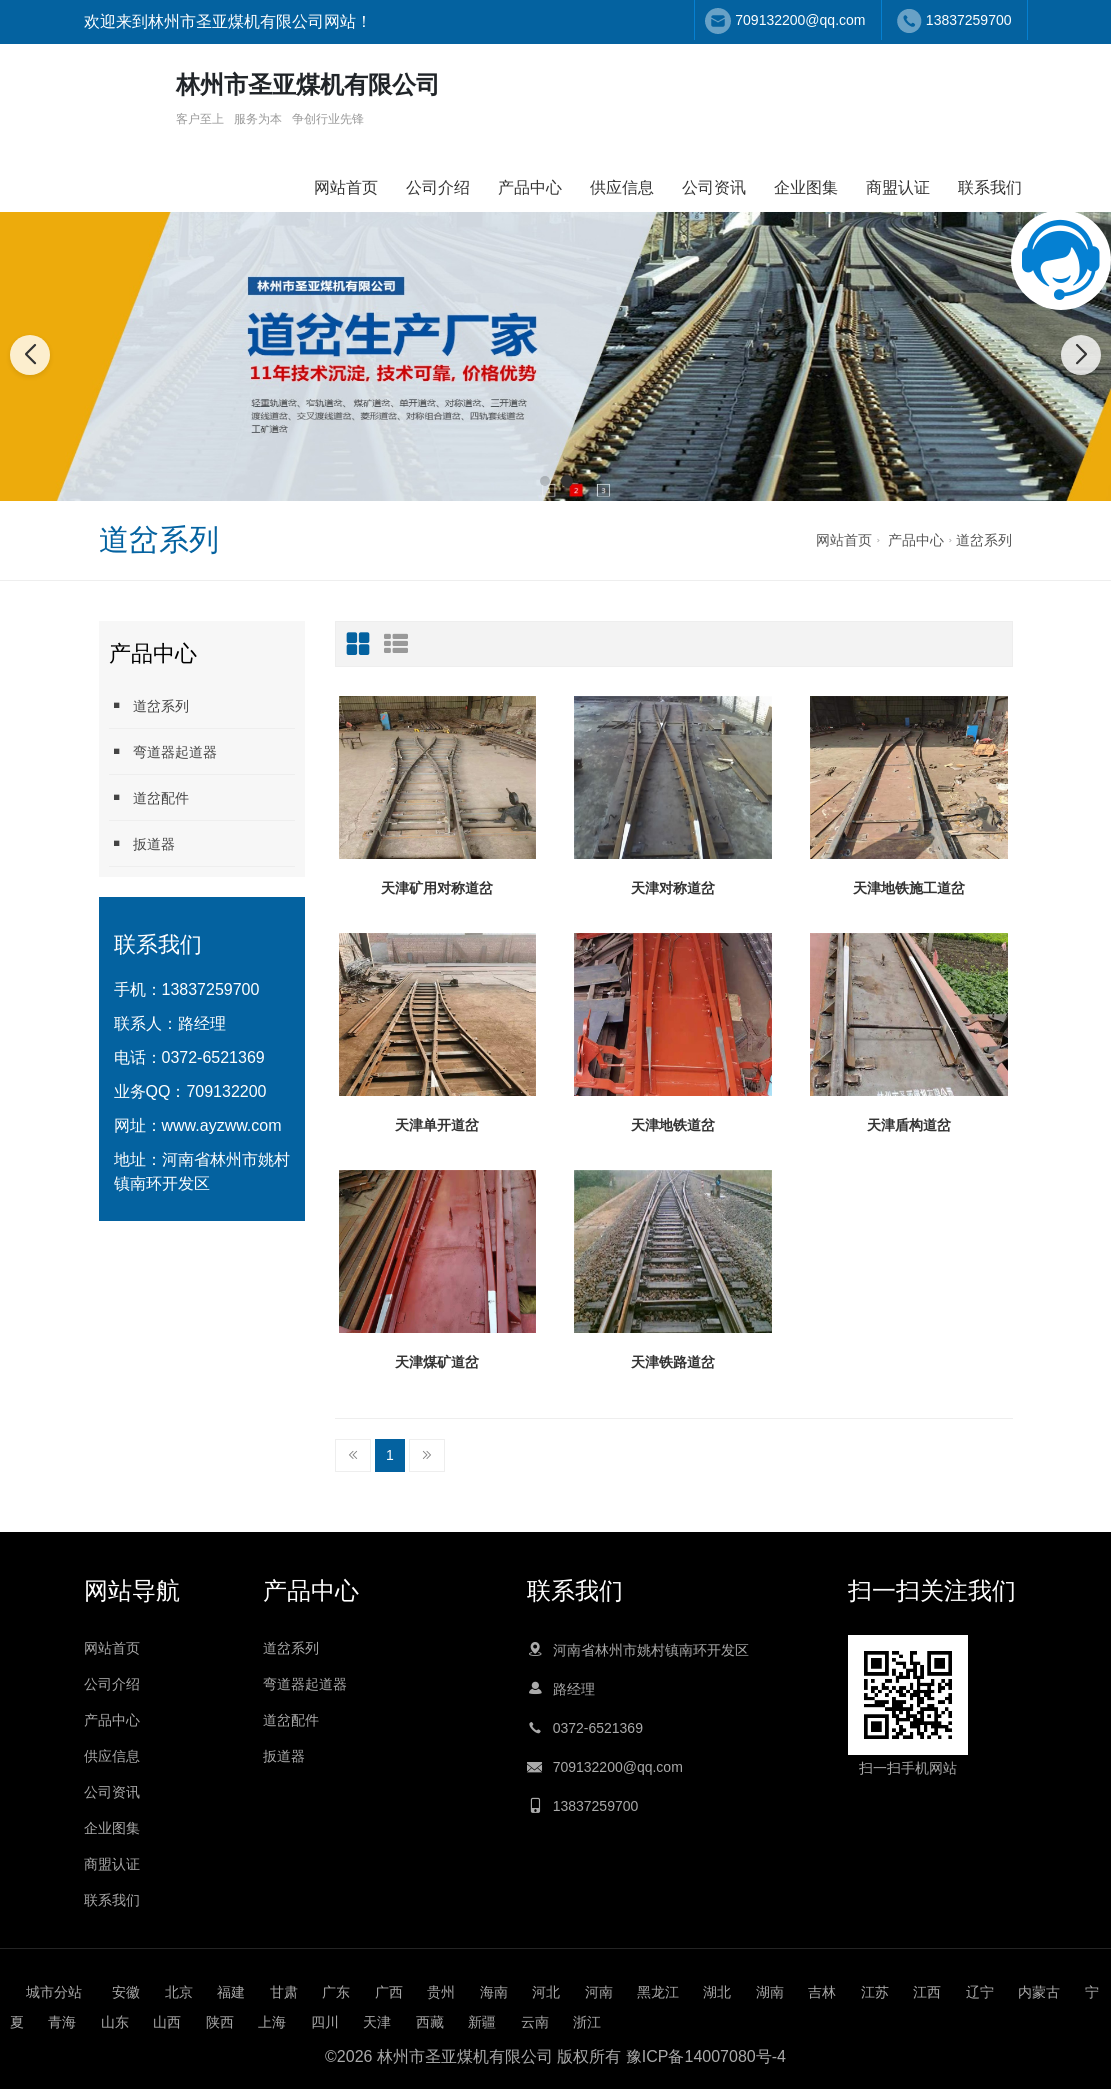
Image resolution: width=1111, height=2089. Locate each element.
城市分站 (54, 1992)
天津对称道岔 (673, 888)
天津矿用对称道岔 (437, 888)
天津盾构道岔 (909, 1125)
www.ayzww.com (222, 1125)
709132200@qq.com (800, 20)
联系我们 (990, 187)
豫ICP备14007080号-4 (706, 2056)
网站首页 (346, 187)
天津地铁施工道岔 (909, 888)
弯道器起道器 (163, 751)
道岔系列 (984, 540)
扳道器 (142, 843)
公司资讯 (714, 187)
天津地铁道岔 (673, 1125)
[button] (545, 481)
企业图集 (806, 187)
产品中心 (530, 187)
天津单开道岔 (437, 1125)
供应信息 (622, 187)
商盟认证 (898, 187)
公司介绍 (438, 187)
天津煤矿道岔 (437, 1362)
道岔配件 (149, 797)
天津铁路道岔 (673, 1362)
